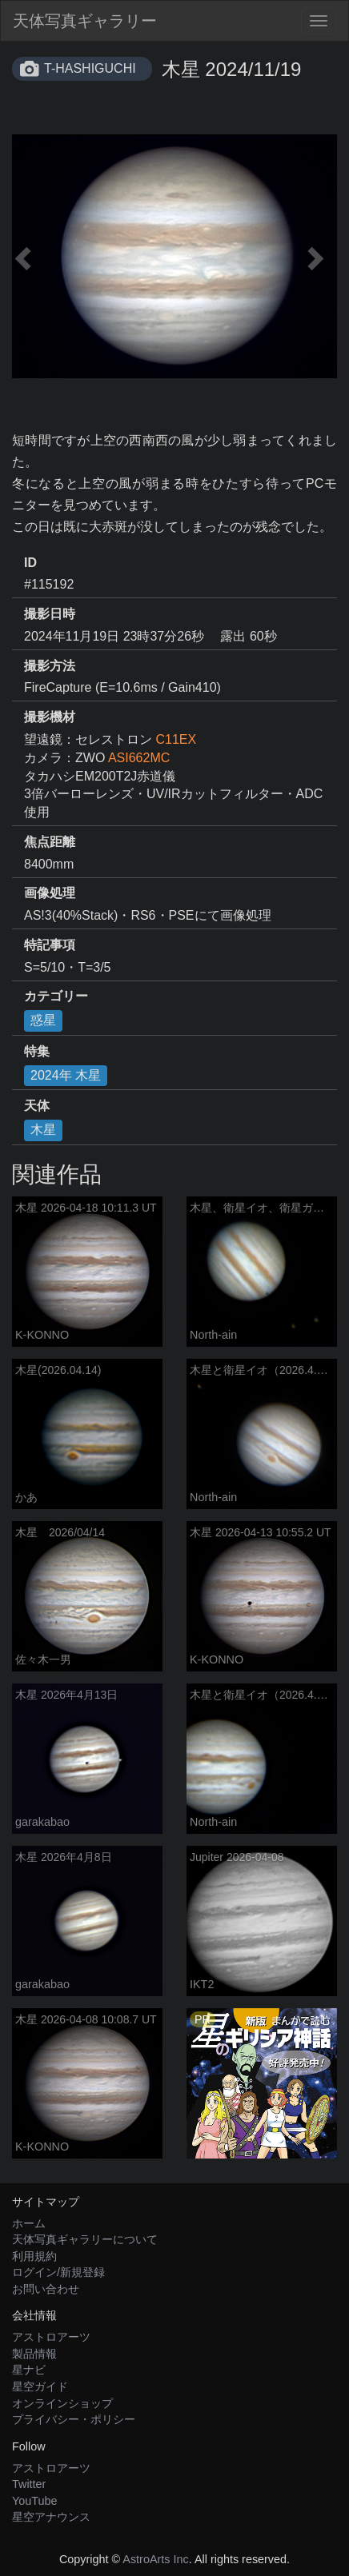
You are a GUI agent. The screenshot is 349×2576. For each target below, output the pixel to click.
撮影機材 (49, 717)
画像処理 (49, 893)
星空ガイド (40, 2386)
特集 (37, 1051)
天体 (37, 1105)
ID (30, 562)
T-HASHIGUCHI (90, 68)
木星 (43, 1129)
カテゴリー (56, 996)
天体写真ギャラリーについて (85, 2239)
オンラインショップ (62, 2403)
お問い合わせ (45, 2288)
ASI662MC (139, 758)
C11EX (175, 739)
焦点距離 (49, 842)
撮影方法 (49, 666)
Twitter (29, 2484)
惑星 (43, 1020)
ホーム (29, 2223)
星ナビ (29, 2369)
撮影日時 (49, 614)
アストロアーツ (51, 2336)
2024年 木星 (65, 1075)
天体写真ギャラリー (85, 21)
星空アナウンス (51, 2516)
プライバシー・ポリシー (73, 2419)
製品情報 (34, 2353)
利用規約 (34, 2256)
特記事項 (49, 945)
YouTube (35, 2500)
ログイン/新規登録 (58, 2272)
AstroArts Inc (155, 2559)
